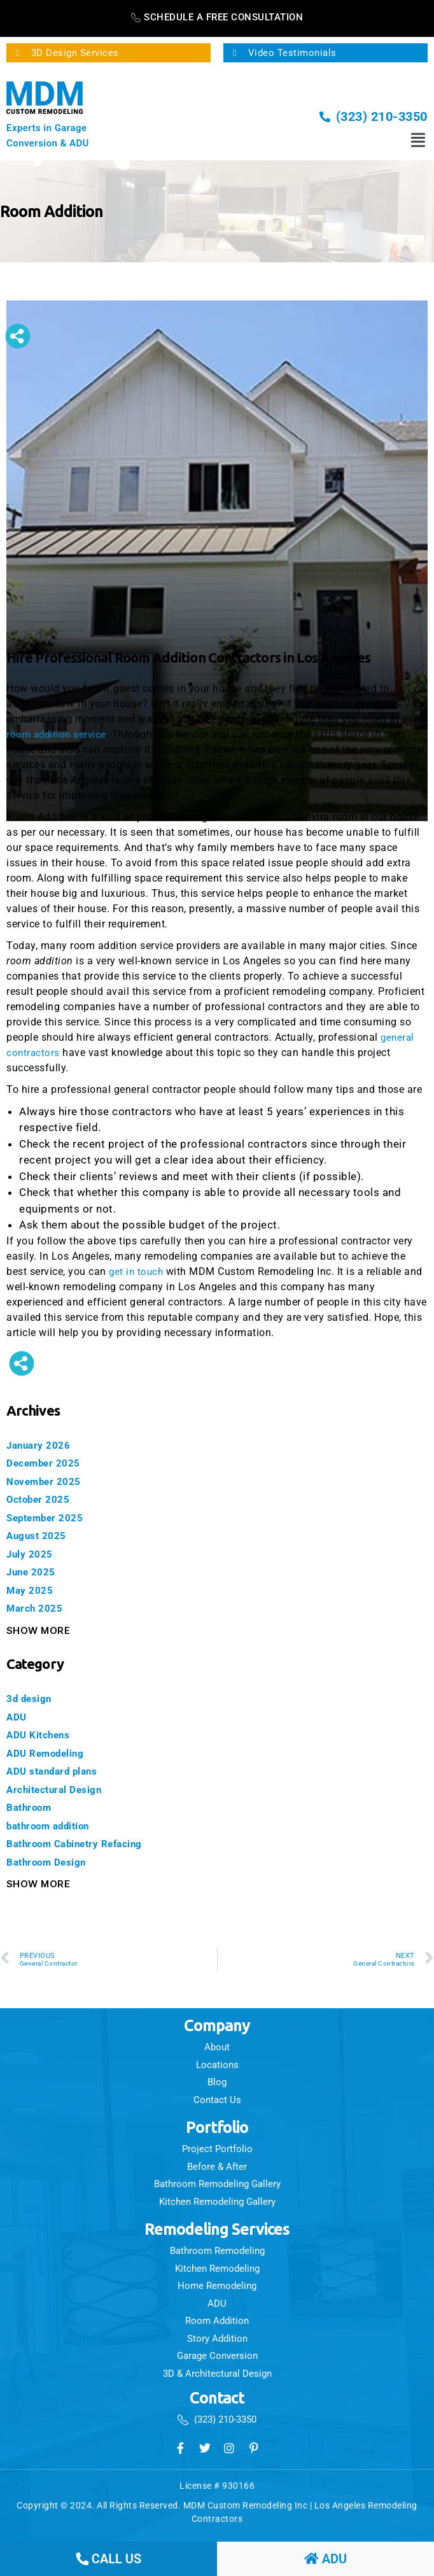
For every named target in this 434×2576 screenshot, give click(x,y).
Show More (38, 1630)
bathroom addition (55, 1825)
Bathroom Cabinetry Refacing (83, 1843)
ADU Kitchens (42, 1734)
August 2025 (40, 1535)
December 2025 (47, 1462)
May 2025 (32, 1590)
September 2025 (49, 1517)
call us (108, 2558)
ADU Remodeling (50, 1753)
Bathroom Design (51, 1861)
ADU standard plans (57, 1770)
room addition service (58, 734)
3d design (32, 1698)
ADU (17, 1716)
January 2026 (42, 1445)
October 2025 (42, 1499)
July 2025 (32, 1553)
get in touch (137, 1271)
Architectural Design (60, 1789)
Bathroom (32, 1807)
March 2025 (37, 1607)
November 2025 (48, 1481)
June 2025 (34, 1571)
